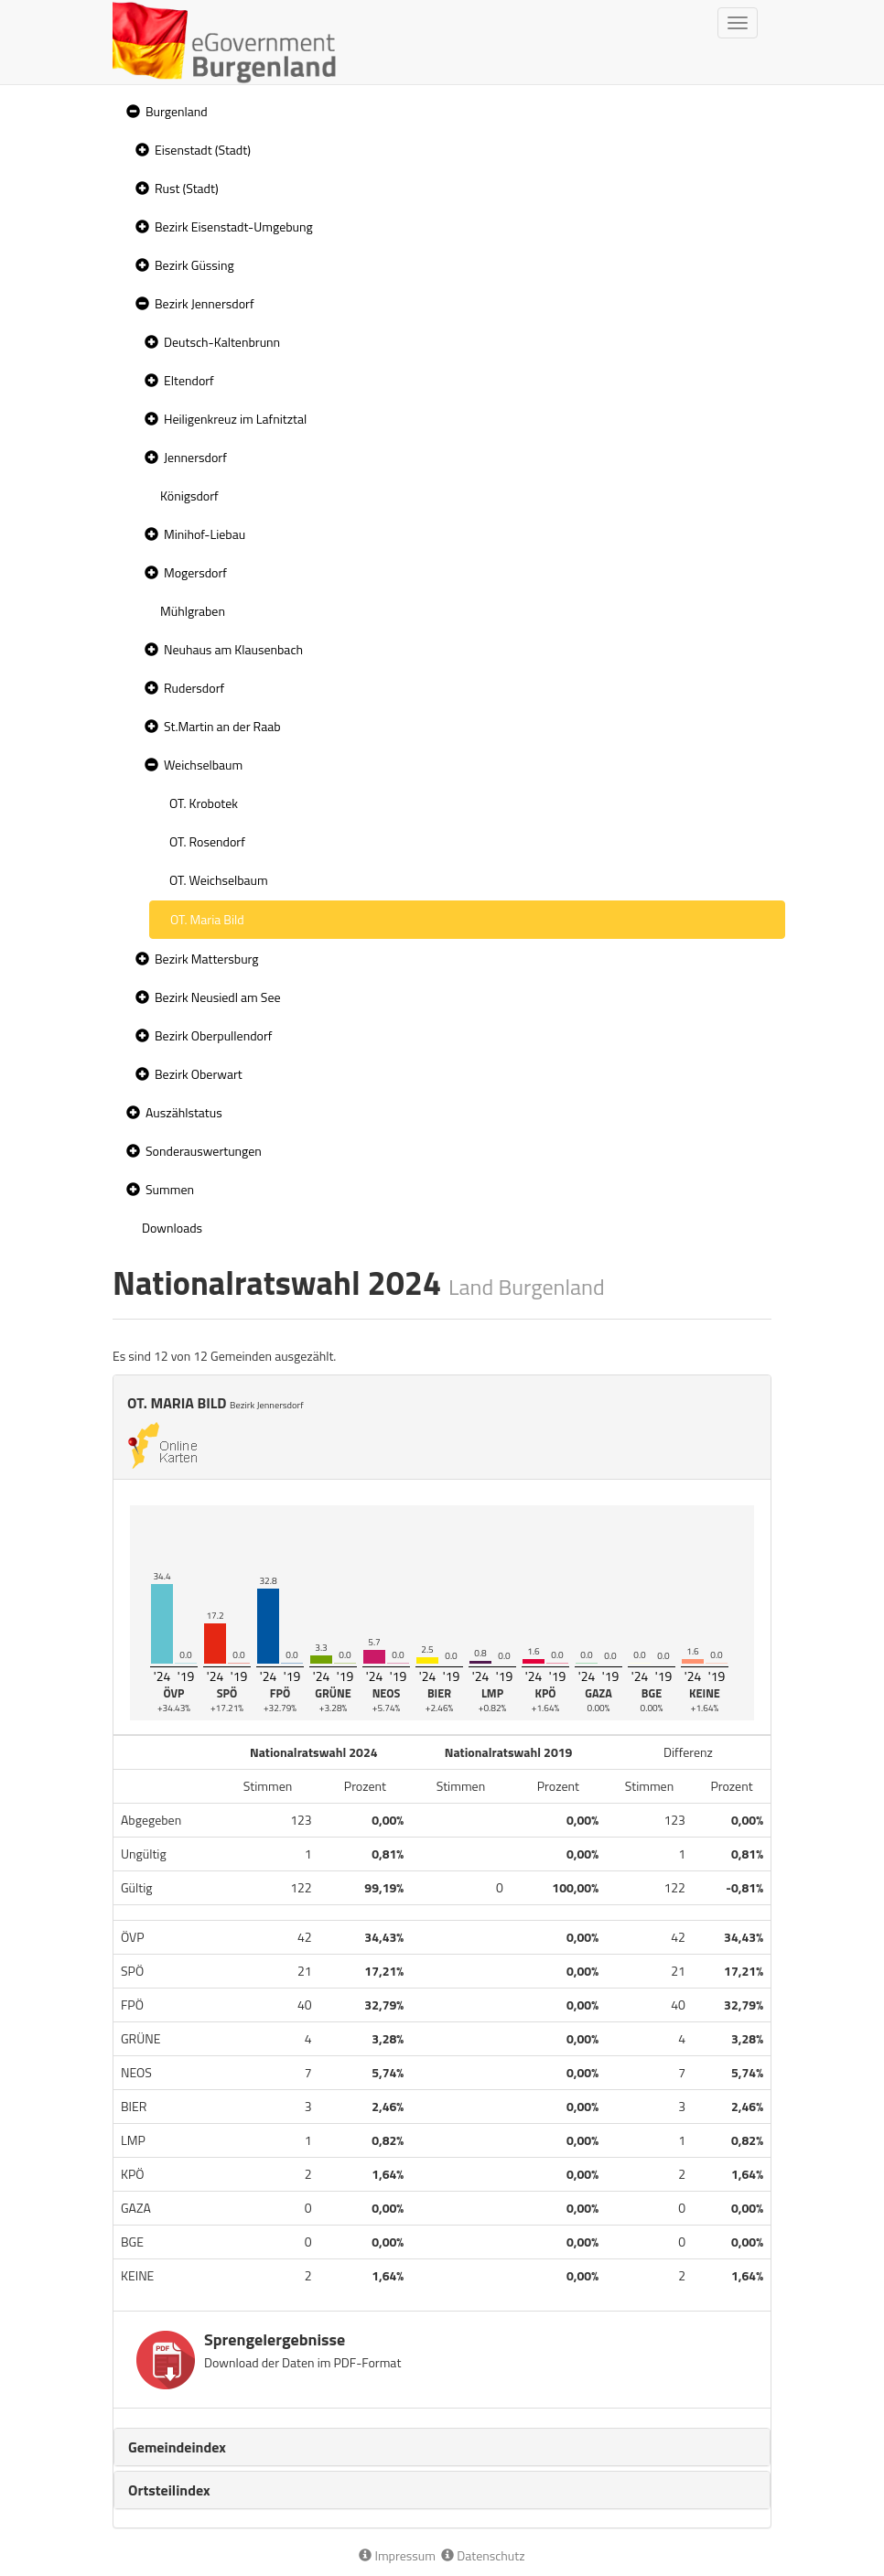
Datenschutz (482, 2555)
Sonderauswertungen (204, 1150)
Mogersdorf (195, 572)
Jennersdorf (195, 457)
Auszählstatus (184, 1112)
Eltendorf (189, 380)
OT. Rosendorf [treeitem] (207, 841)
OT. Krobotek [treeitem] (203, 803)
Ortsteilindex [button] (169, 2490)
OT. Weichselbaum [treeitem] (218, 879)
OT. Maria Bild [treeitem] (207, 919)
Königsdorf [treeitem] (189, 495)
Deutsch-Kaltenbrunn (222, 341)
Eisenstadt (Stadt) (203, 149)
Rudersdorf (194, 687)
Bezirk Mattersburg (207, 958)
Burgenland (177, 111)
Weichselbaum (203, 764)
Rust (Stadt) (187, 188)
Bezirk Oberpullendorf (213, 1035)
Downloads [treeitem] (172, 1227)
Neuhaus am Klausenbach (233, 649)
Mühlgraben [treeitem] (192, 610)
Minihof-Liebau (204, 534)
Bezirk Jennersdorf (204, 303)
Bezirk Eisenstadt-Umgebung (234, 226)
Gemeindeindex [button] (177, 2447)
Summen (170, 1189)
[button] (131, 112)
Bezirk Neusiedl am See (218, 997)
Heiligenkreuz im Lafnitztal (235, 418)
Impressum (397, 2555)
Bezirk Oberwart (199, 1073)
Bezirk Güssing (194, 265)
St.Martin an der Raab (222, 726)
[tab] (442, 2447)
